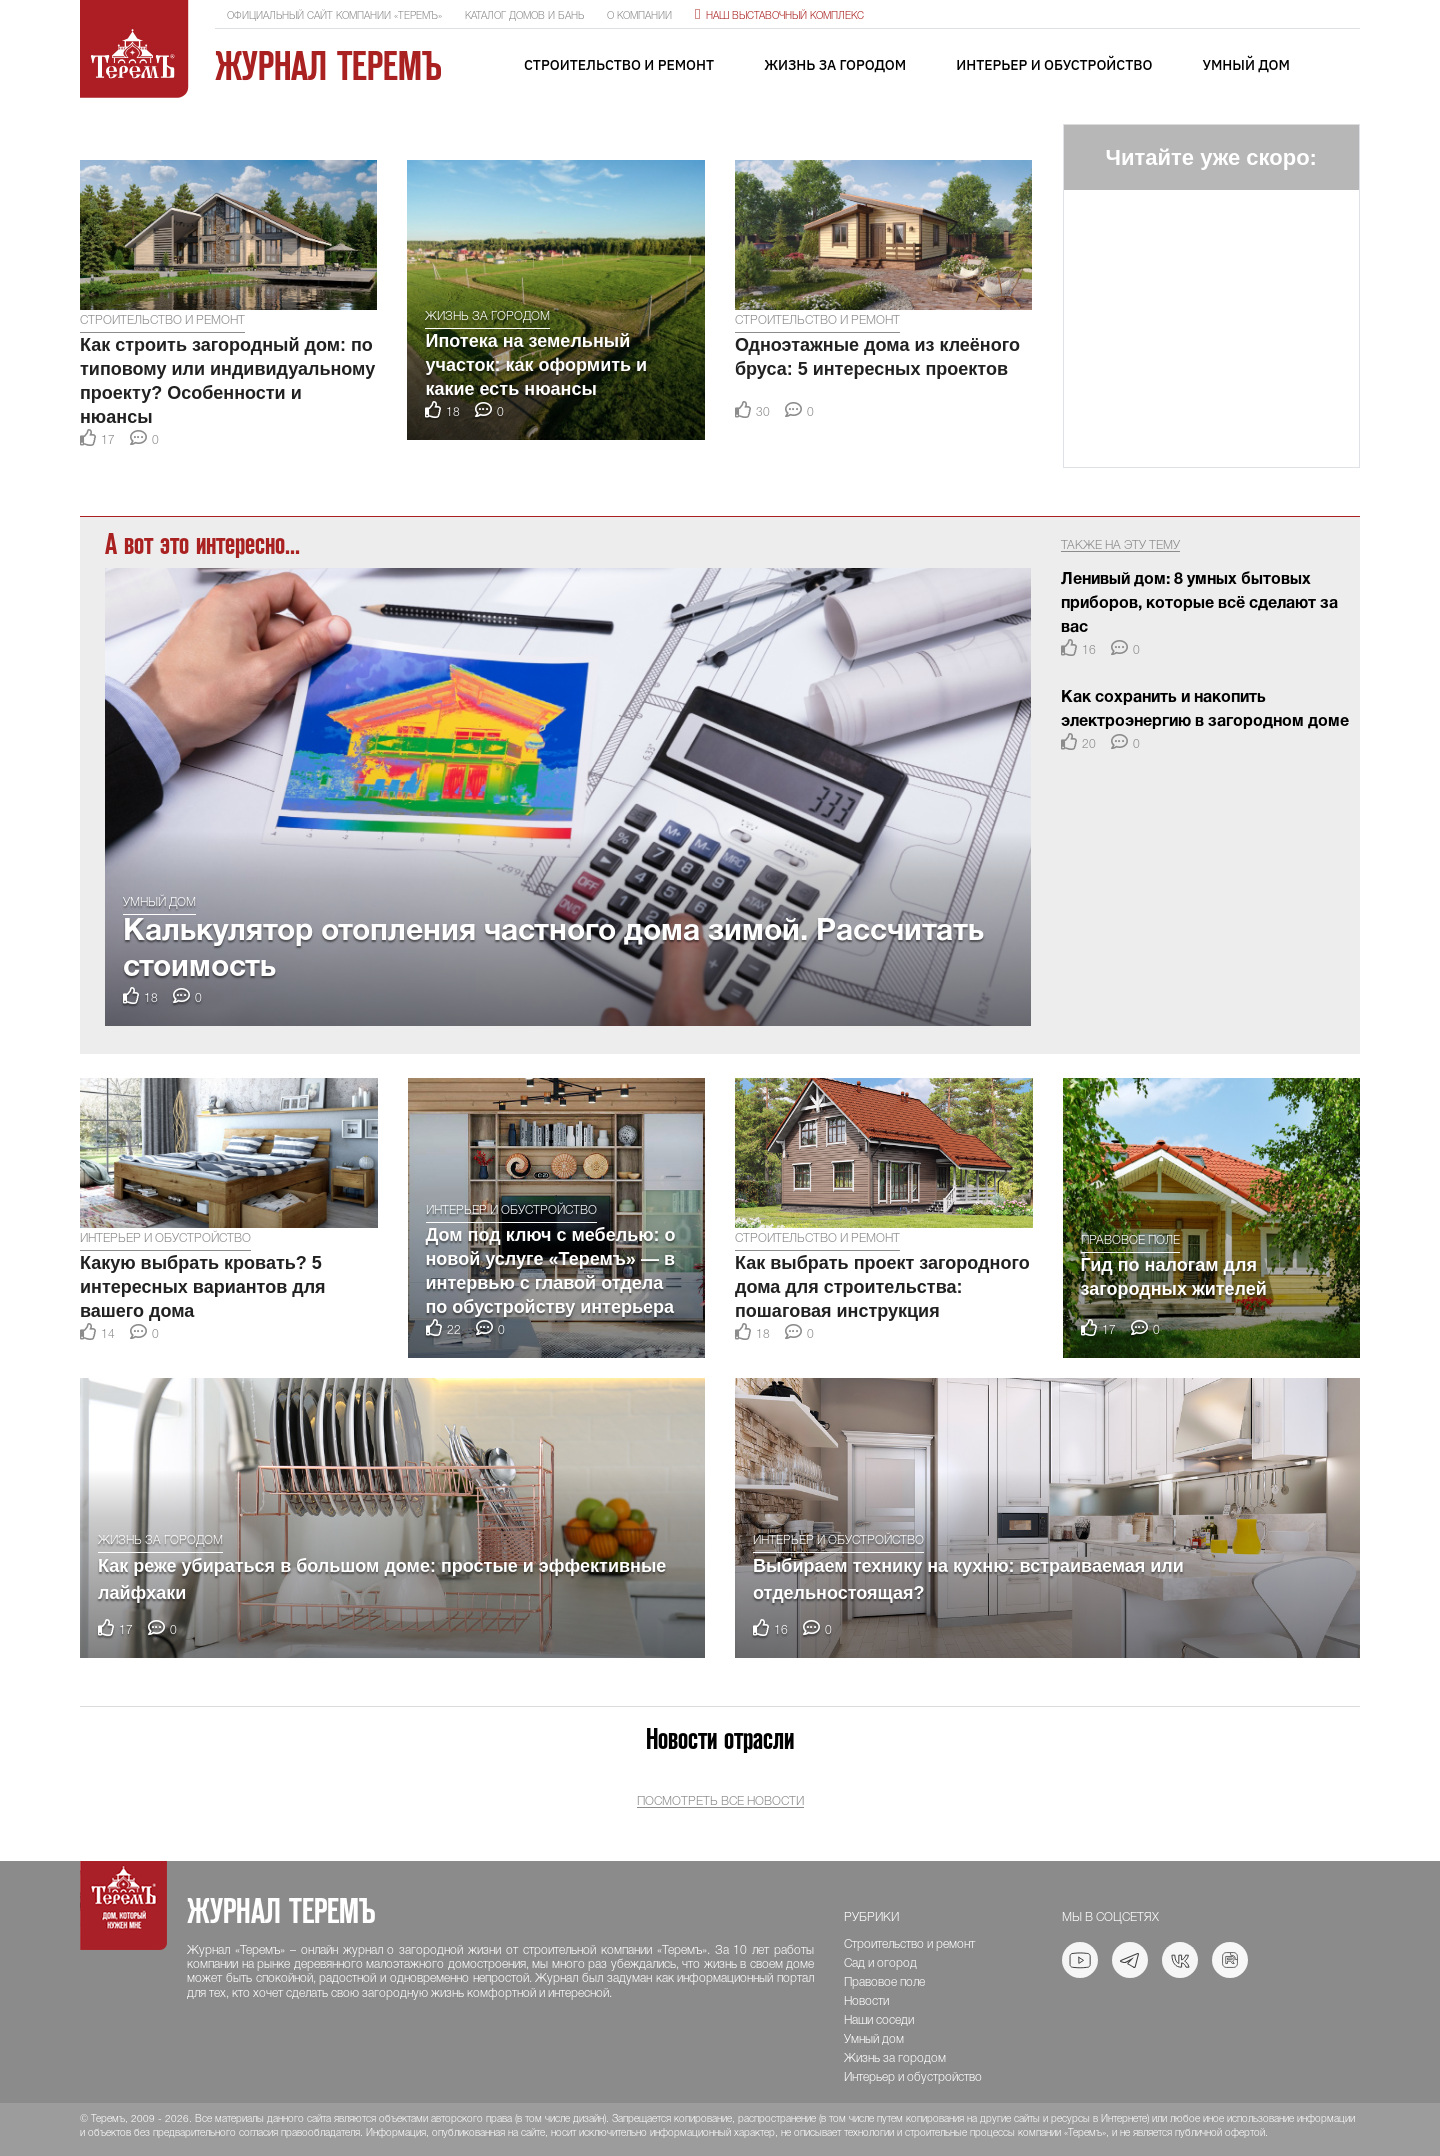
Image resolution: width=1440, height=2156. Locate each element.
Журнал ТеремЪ (328, 66)
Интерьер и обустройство (1054, 65)
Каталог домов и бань (524, 16)
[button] (99, 134)
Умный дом (1246, 65)
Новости (866, 2001)
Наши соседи (879, 2020)
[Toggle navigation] (1345, 66)
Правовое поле (1130, 1240)
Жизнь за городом (835, 65)
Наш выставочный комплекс (779, 16)
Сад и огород (880, 1963)
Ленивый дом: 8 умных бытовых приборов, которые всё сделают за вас (1199, 604)
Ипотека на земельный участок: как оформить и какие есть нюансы (536, 365)
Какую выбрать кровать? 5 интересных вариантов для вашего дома (203, 1287)
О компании (639, 16)
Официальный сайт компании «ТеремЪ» (334, 16)
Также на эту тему (1120, 545)
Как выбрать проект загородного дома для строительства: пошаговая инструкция (882, 1287)
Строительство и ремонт (619, 65)
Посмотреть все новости (720, 1801)
